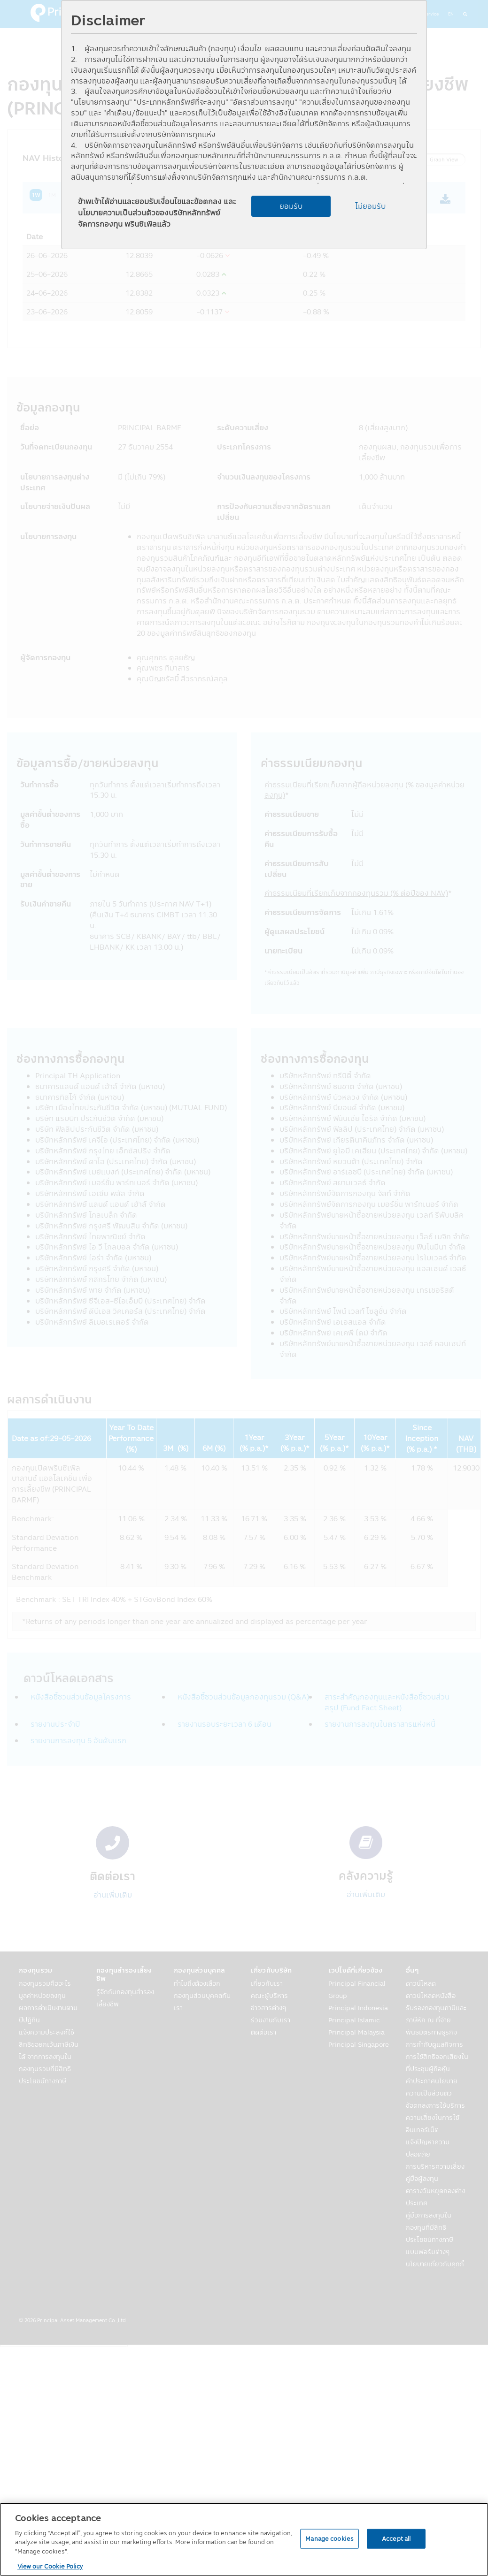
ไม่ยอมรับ (370, 206)
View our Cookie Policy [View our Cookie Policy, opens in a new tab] (50, 2566)
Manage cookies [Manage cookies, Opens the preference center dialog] (329, 2538)
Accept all (396, 2538)
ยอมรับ (290, 206)
